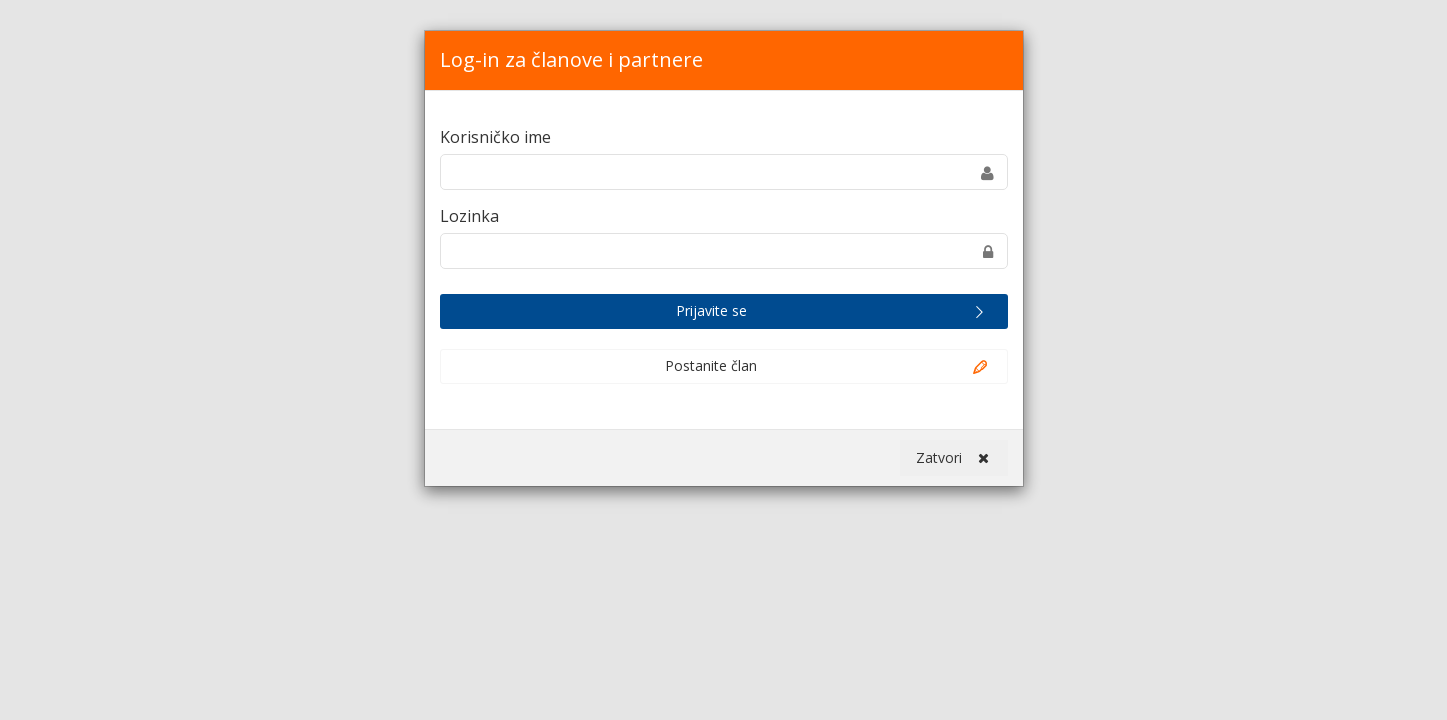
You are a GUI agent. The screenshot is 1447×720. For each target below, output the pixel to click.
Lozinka (469, 216)
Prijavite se (833, 312)
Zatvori (953, 458)
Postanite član (827, 367)
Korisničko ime (495, 137)
